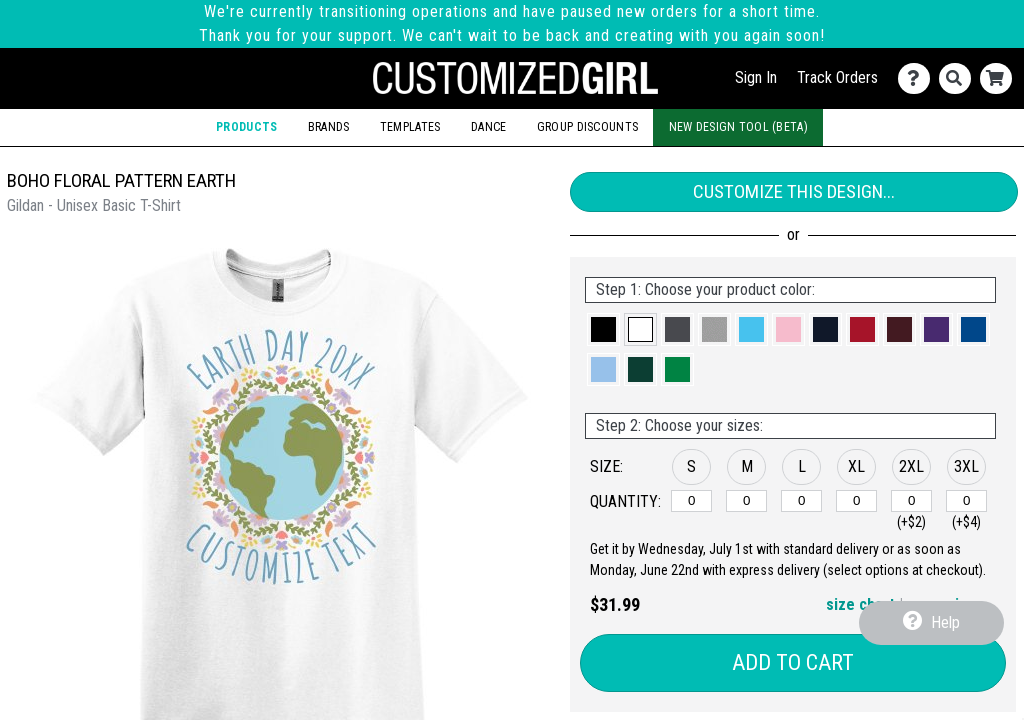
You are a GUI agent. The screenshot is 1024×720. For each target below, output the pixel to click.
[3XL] (966, 501)
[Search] (959, 78)
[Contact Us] (918, 78)
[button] (603, 329)
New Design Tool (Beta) (738, 127)
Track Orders (837, 77)
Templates (410, 127)
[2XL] (911, 501)
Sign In (756, 77)
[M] (746, 501)
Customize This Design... (794, 191)
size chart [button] (860, 604)
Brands (329, 127)
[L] (801, 501)
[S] (691, 501)
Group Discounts (587, 127)
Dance (488, 127)
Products (246, 127)
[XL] (856, 501)
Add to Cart (793, 662)
